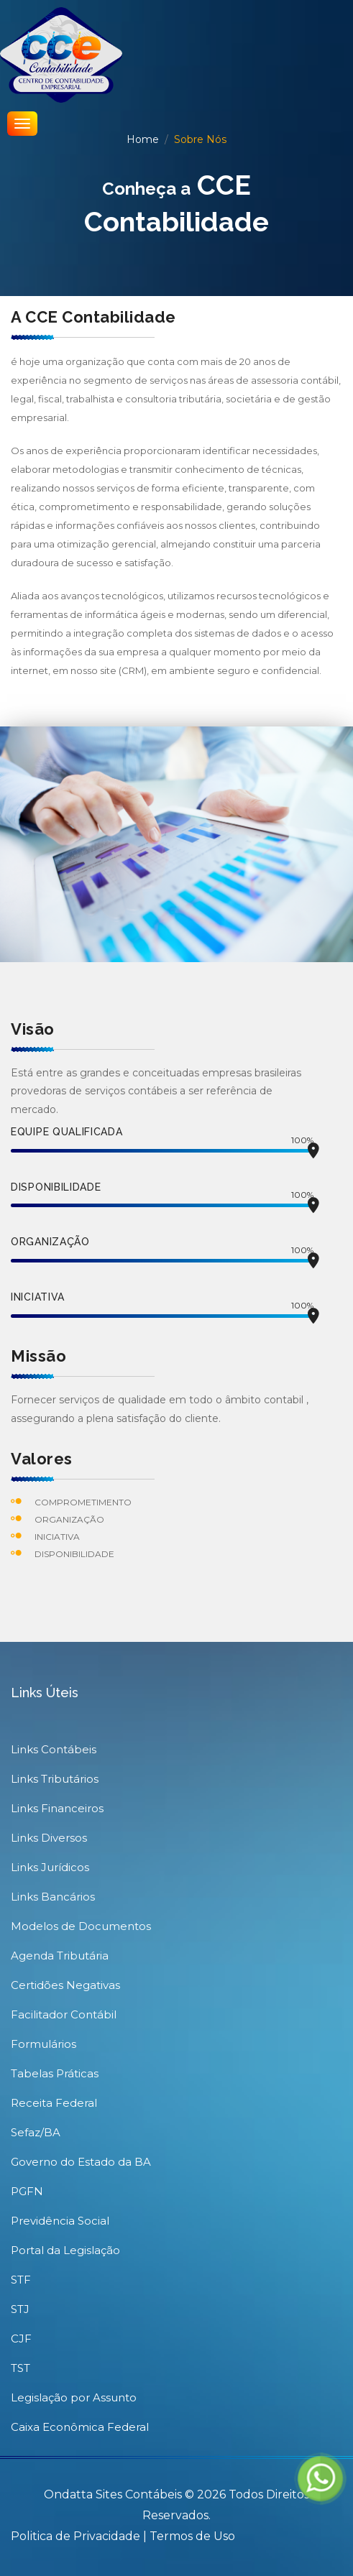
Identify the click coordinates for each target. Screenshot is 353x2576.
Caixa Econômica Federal (80, 2427)
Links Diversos (49, 1838)
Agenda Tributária (60, 1955)
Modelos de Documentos (81, 1926)
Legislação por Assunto (74, 2397)
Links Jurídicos (50, 1867)
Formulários (43, 2044)
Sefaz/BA (35, 2132)
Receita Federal (54, 2103)
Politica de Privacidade (77, 2536)
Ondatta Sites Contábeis (113, 2494)
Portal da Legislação (65, 2250)
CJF (21, 2338)
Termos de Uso (192, 2536)
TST (20, 2368)
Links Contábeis (53, 1749)
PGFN (27, 2191)
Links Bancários (53, 1896)
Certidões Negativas (65, 1985)
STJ (20, 2309)
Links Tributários (54, 1779)
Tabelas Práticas (54, 2073)
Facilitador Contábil (63, 2014)
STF (21, 2279)
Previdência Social (60, 2221)
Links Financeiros (57, 1808)
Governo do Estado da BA (81, 2162)
